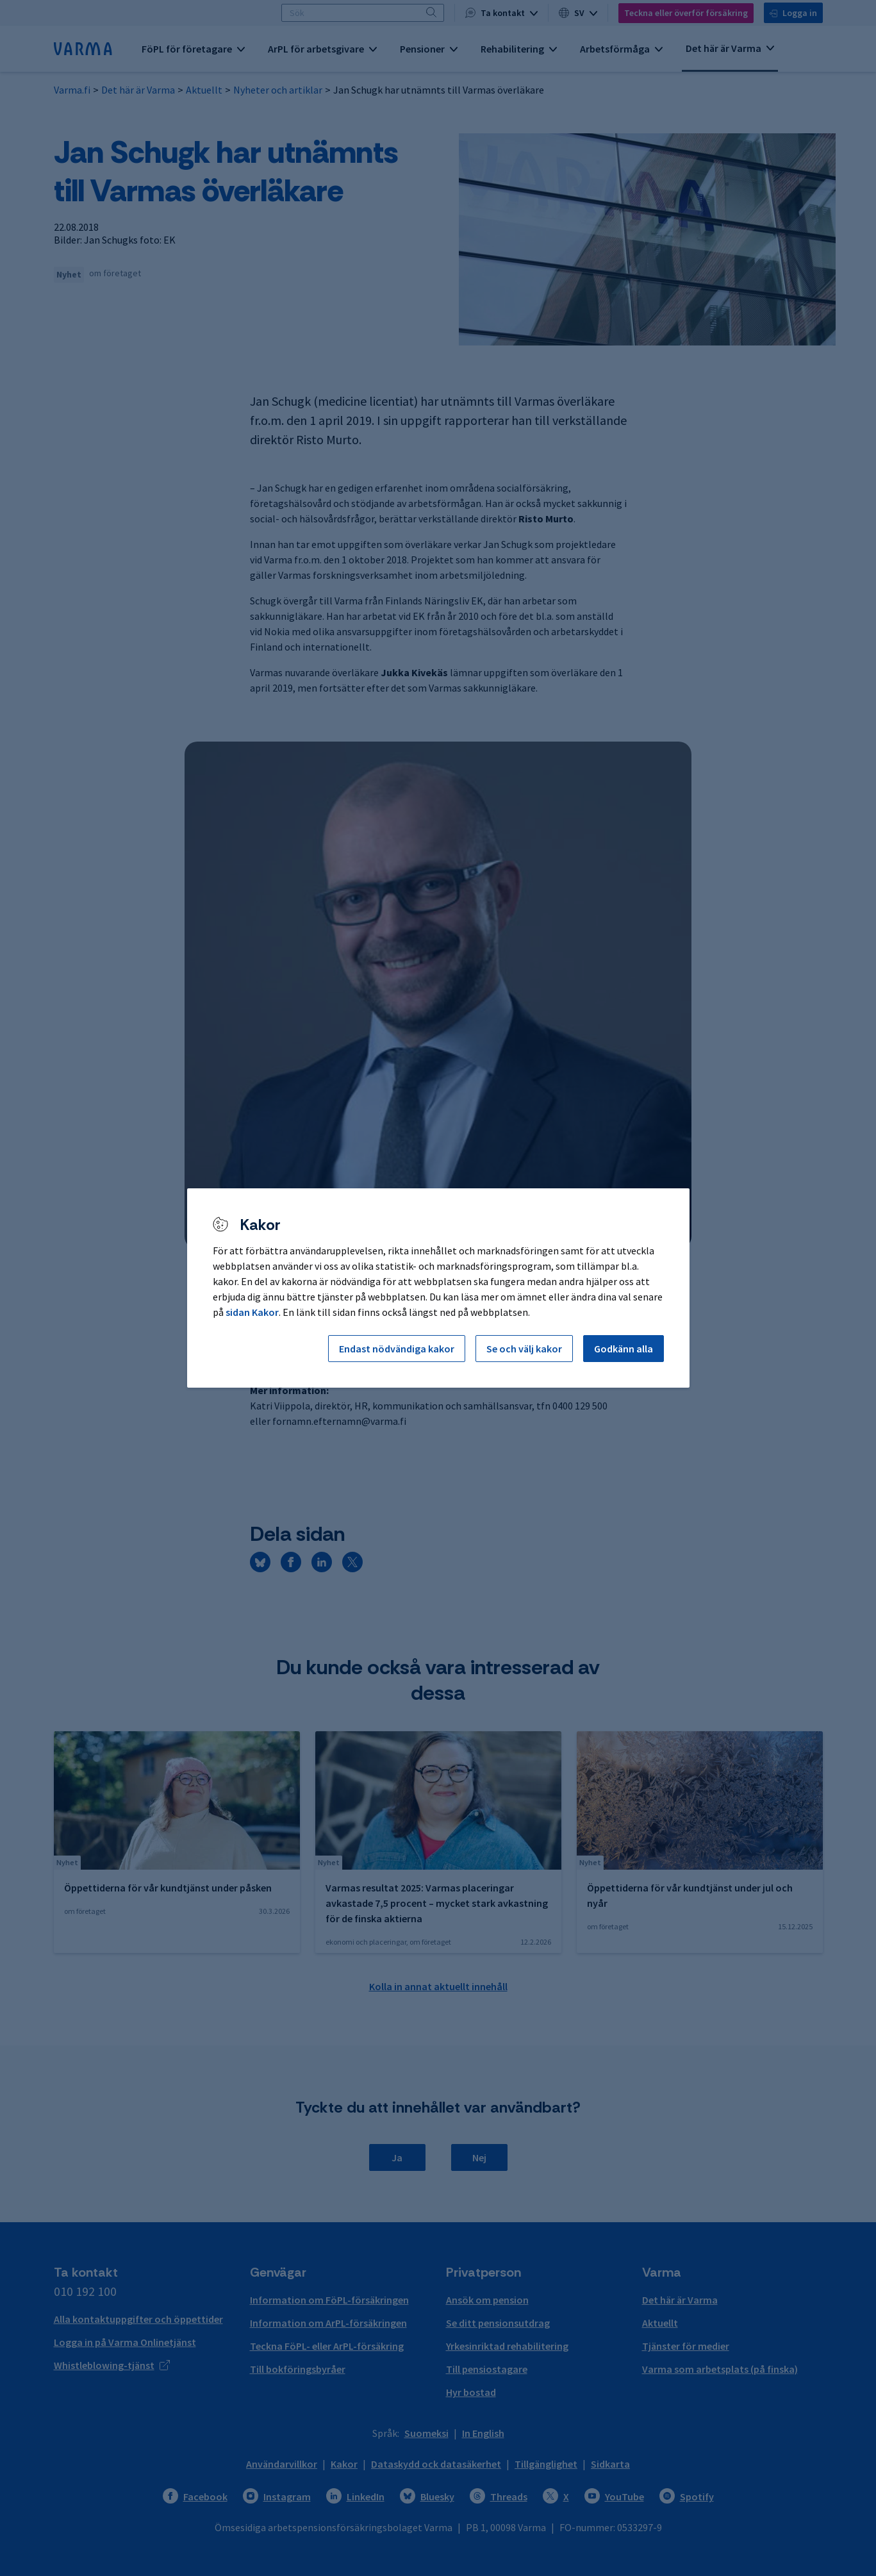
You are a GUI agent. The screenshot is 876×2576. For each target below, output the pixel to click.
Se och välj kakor (524, 1348)
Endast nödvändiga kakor (396, 1348)
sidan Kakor (252, 1312)
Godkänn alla (623, 1348)
